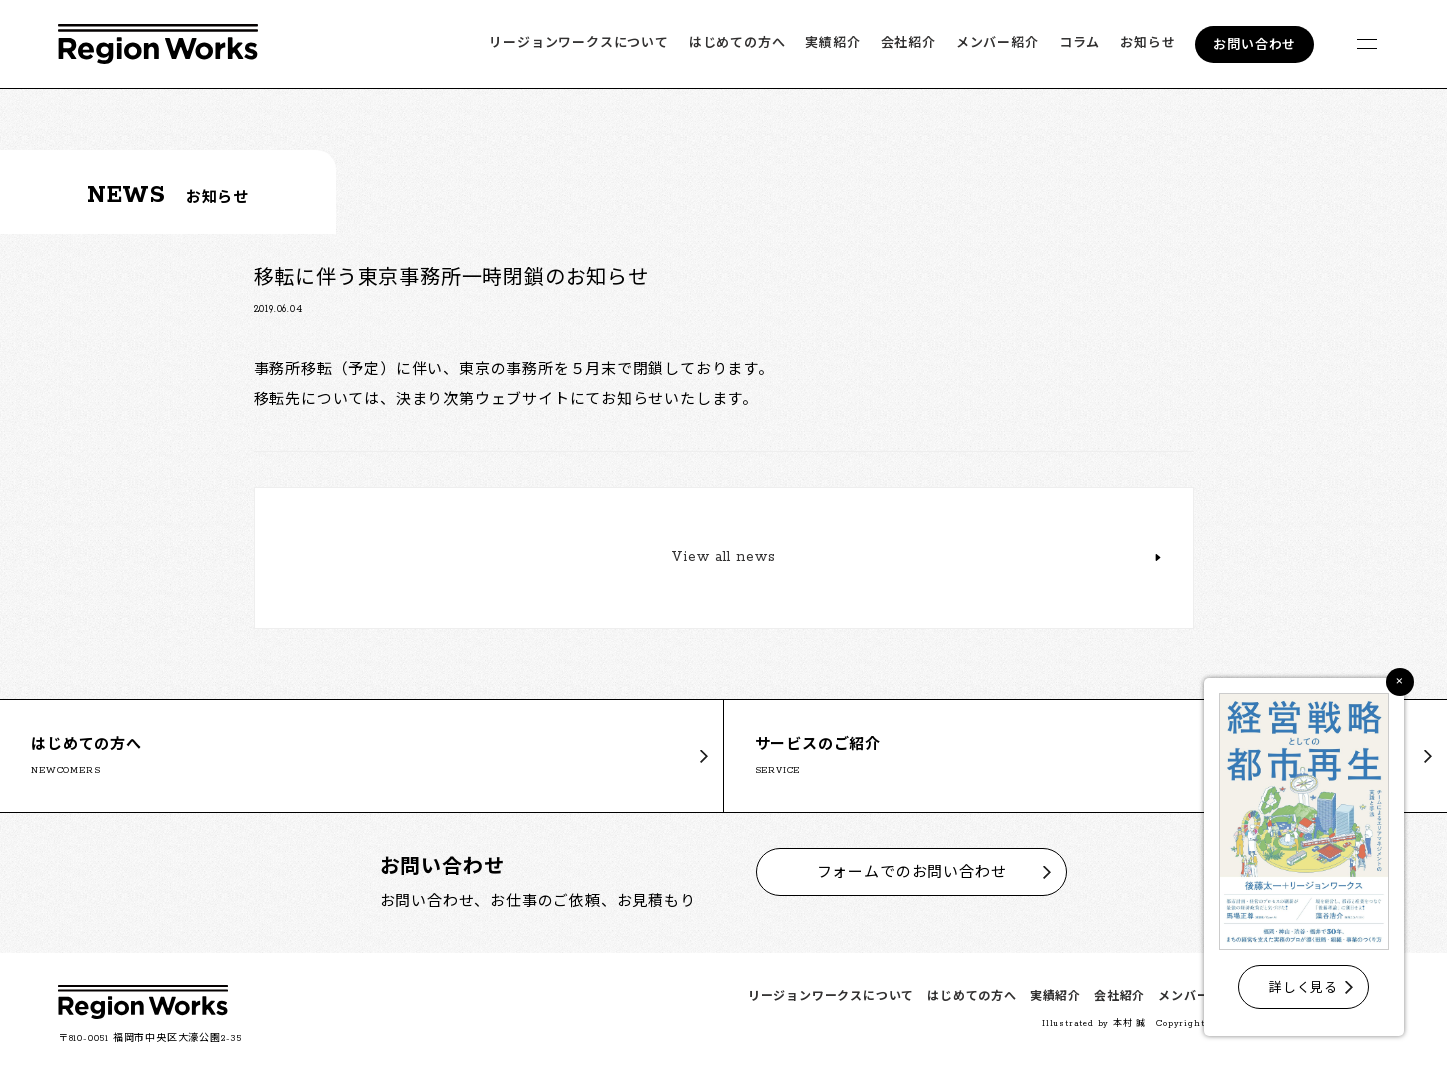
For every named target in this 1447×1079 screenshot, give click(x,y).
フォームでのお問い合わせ (912, 871)
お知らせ (1147, 43)
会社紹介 (908, 43)
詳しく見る (1303, 988)
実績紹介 (832, 43)
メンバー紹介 (997, 43)
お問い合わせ (1254, 45)
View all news (723, 559)
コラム (1079, 43)
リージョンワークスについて (578, 43)
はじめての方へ (737, 43)
